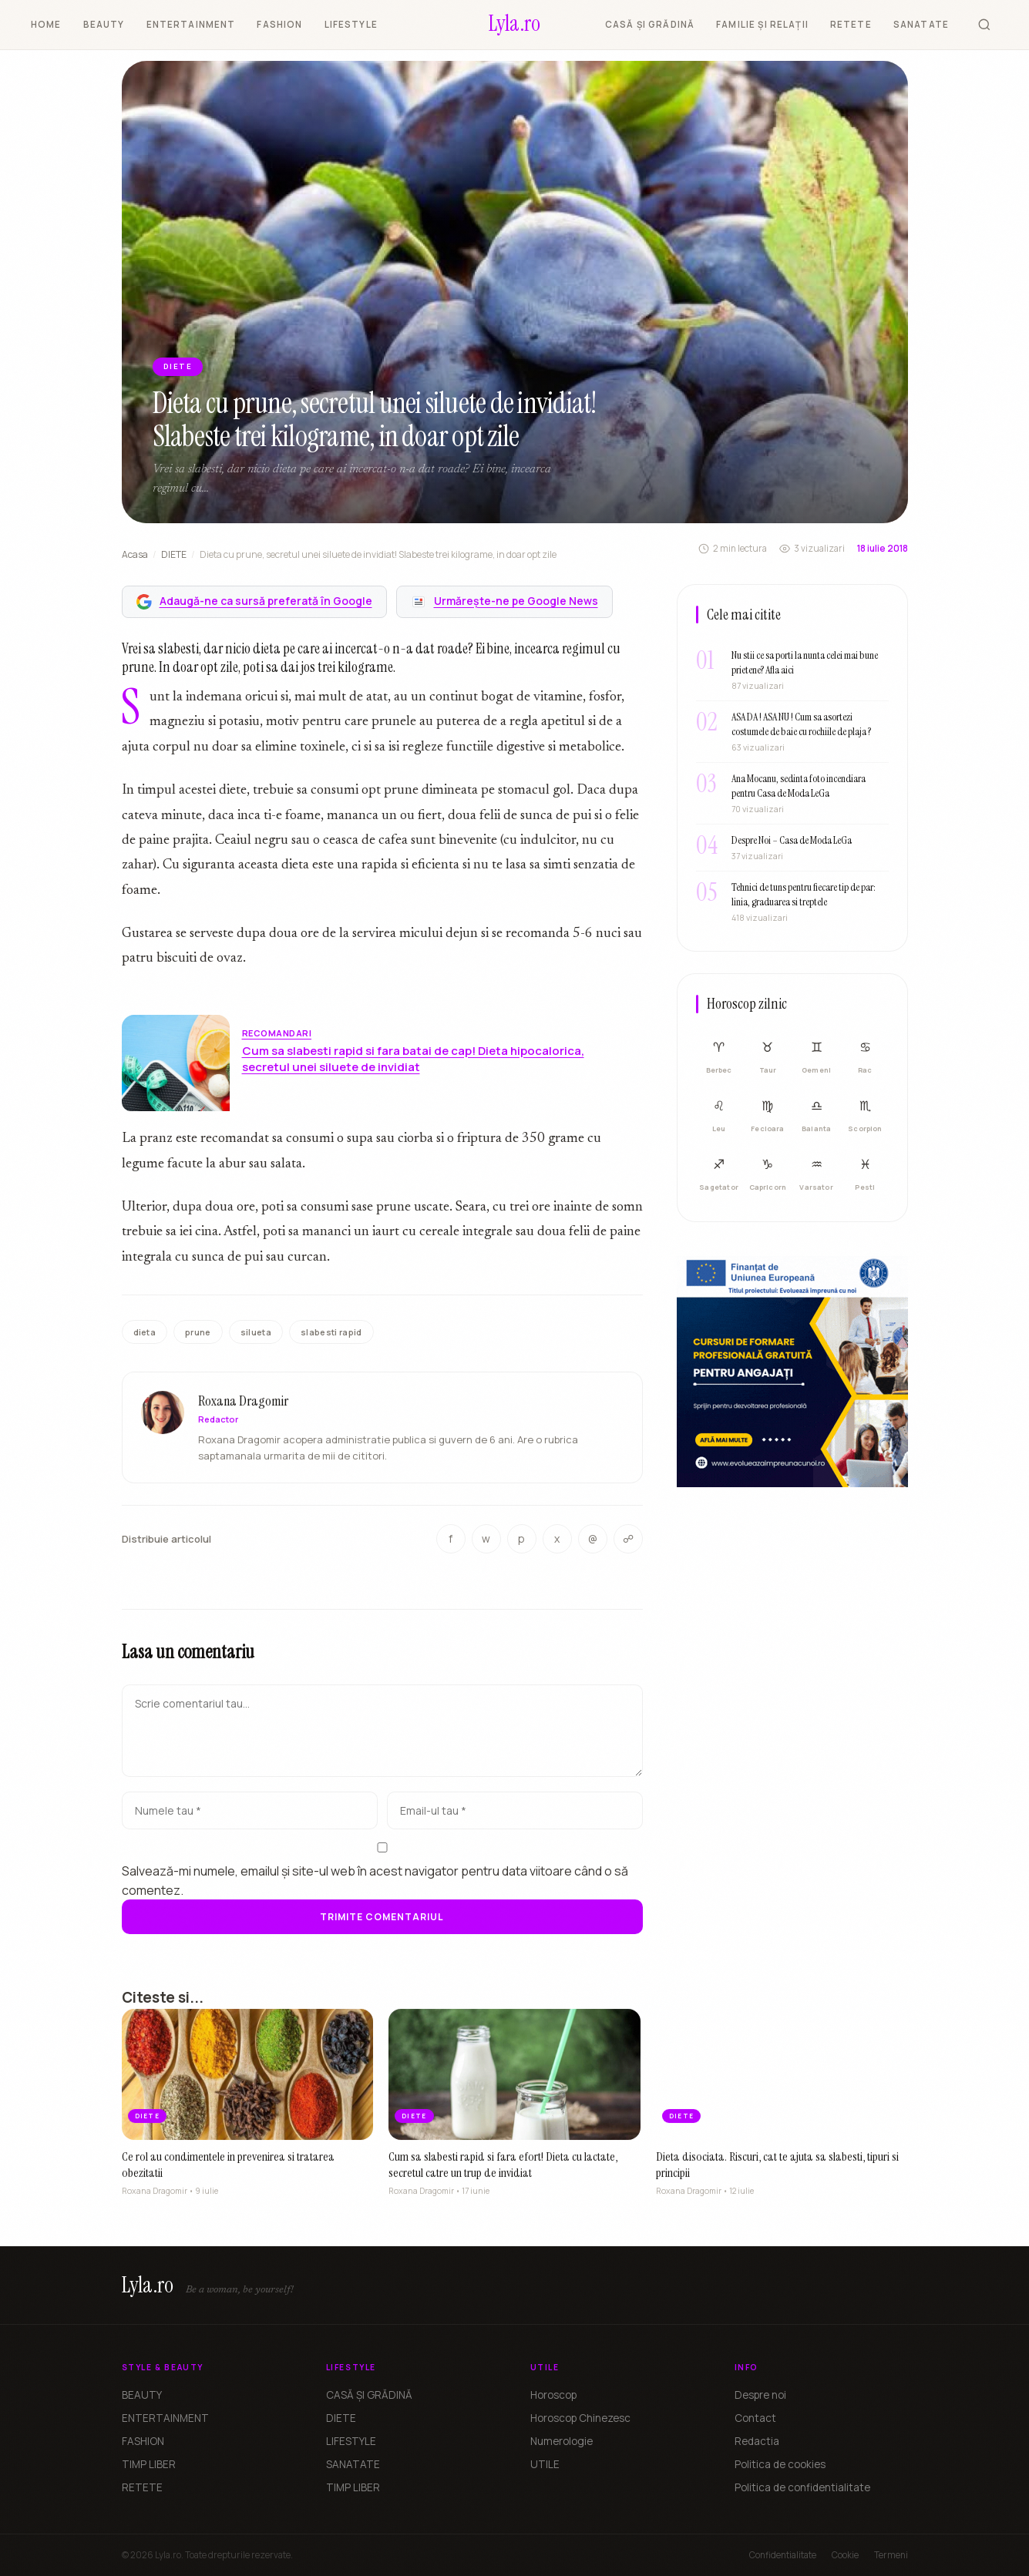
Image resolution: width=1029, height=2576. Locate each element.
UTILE (545, 2464)
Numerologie (561, 2441)
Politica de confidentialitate (802, 2487)
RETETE (851, 24)
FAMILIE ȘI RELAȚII (762, 24)
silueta (255, 1332)
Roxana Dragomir (243, 1403)
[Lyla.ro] (514, 24)
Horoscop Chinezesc (580, 2418)
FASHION (279, 24)
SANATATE (921, 24)
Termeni (891, 2555)
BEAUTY (104, 24)
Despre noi (760, 2395)
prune (198, 1332)
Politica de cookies (780, 2464)
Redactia (757, 2441)
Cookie (845, 2555)
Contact (755, 2418)
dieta (144, 1332)
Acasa (135, 554)
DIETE (174, 554)
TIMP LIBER (149, 2464)
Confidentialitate (782, 2555)
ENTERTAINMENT (191, 24)
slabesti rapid (331, 1332)
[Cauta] (984, 25)
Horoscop (553, 2395)
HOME (46, 24)
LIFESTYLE (351, 24)
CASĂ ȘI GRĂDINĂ (649, 24)
